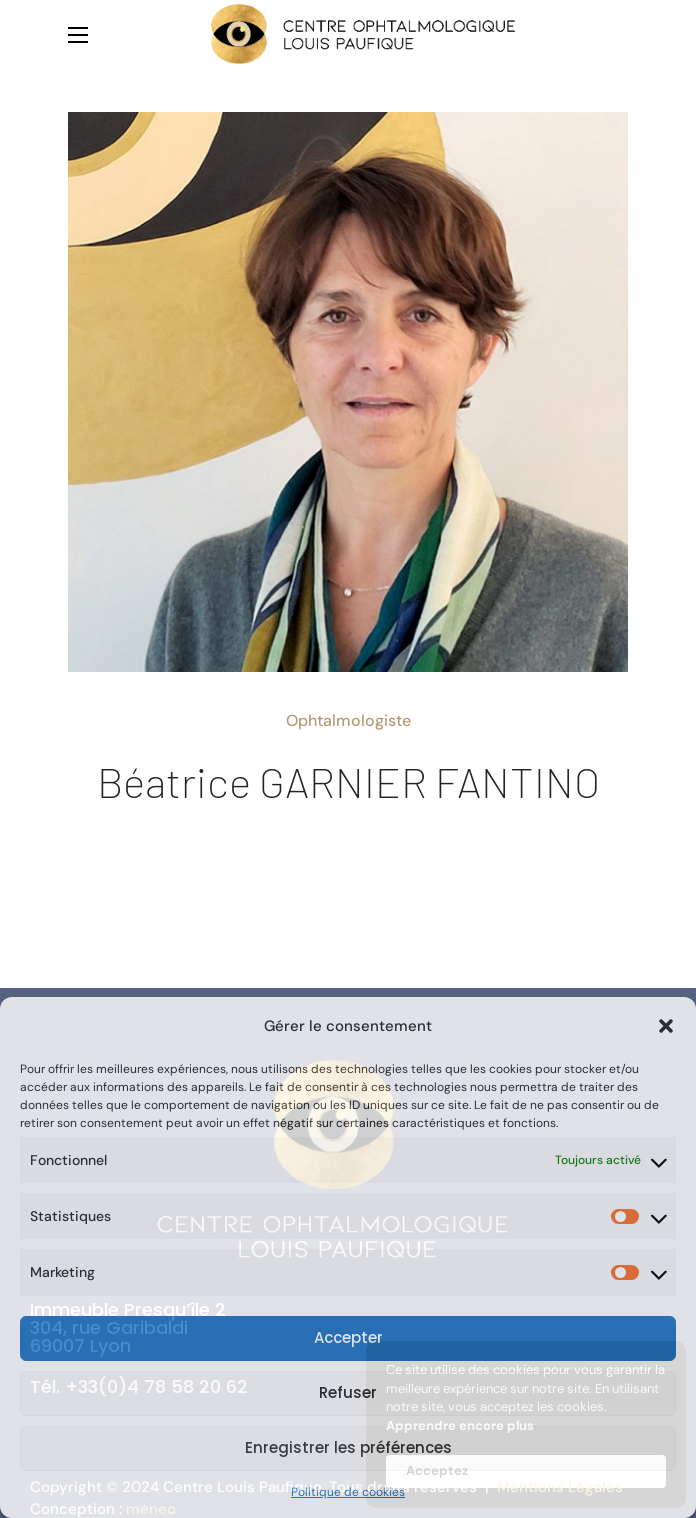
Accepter (348, 1337)
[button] (666, 1026)
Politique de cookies (348, 1492)
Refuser (348, 1392)
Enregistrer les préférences (348, 1447)
